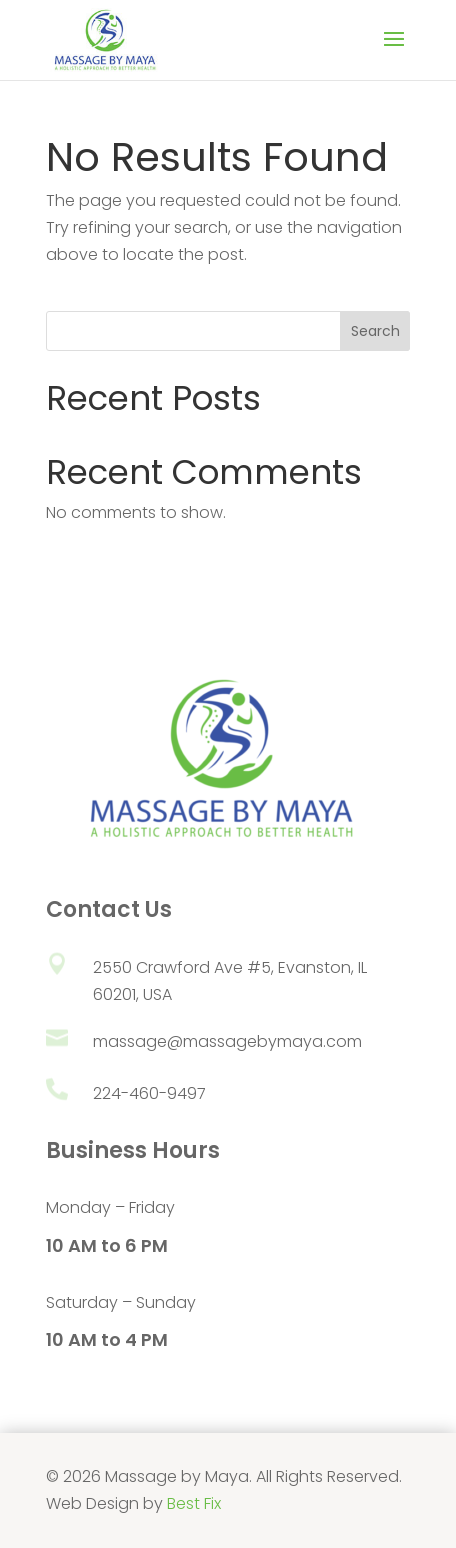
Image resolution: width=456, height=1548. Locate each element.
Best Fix (194, 1503)
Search (375, 331)
